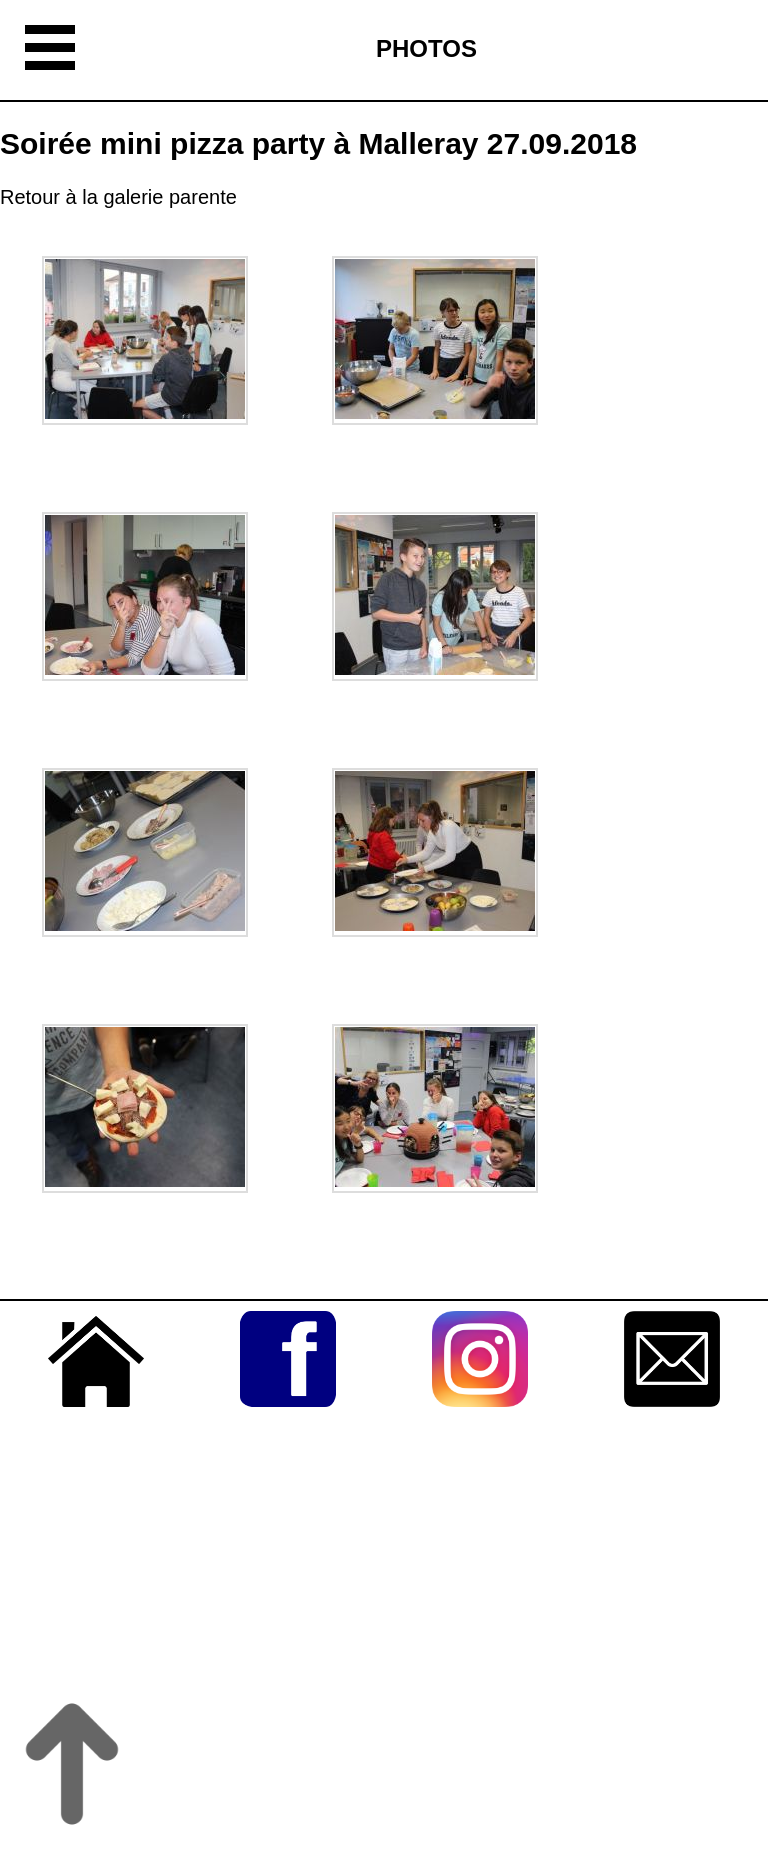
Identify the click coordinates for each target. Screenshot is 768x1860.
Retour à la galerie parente (118, 197)
